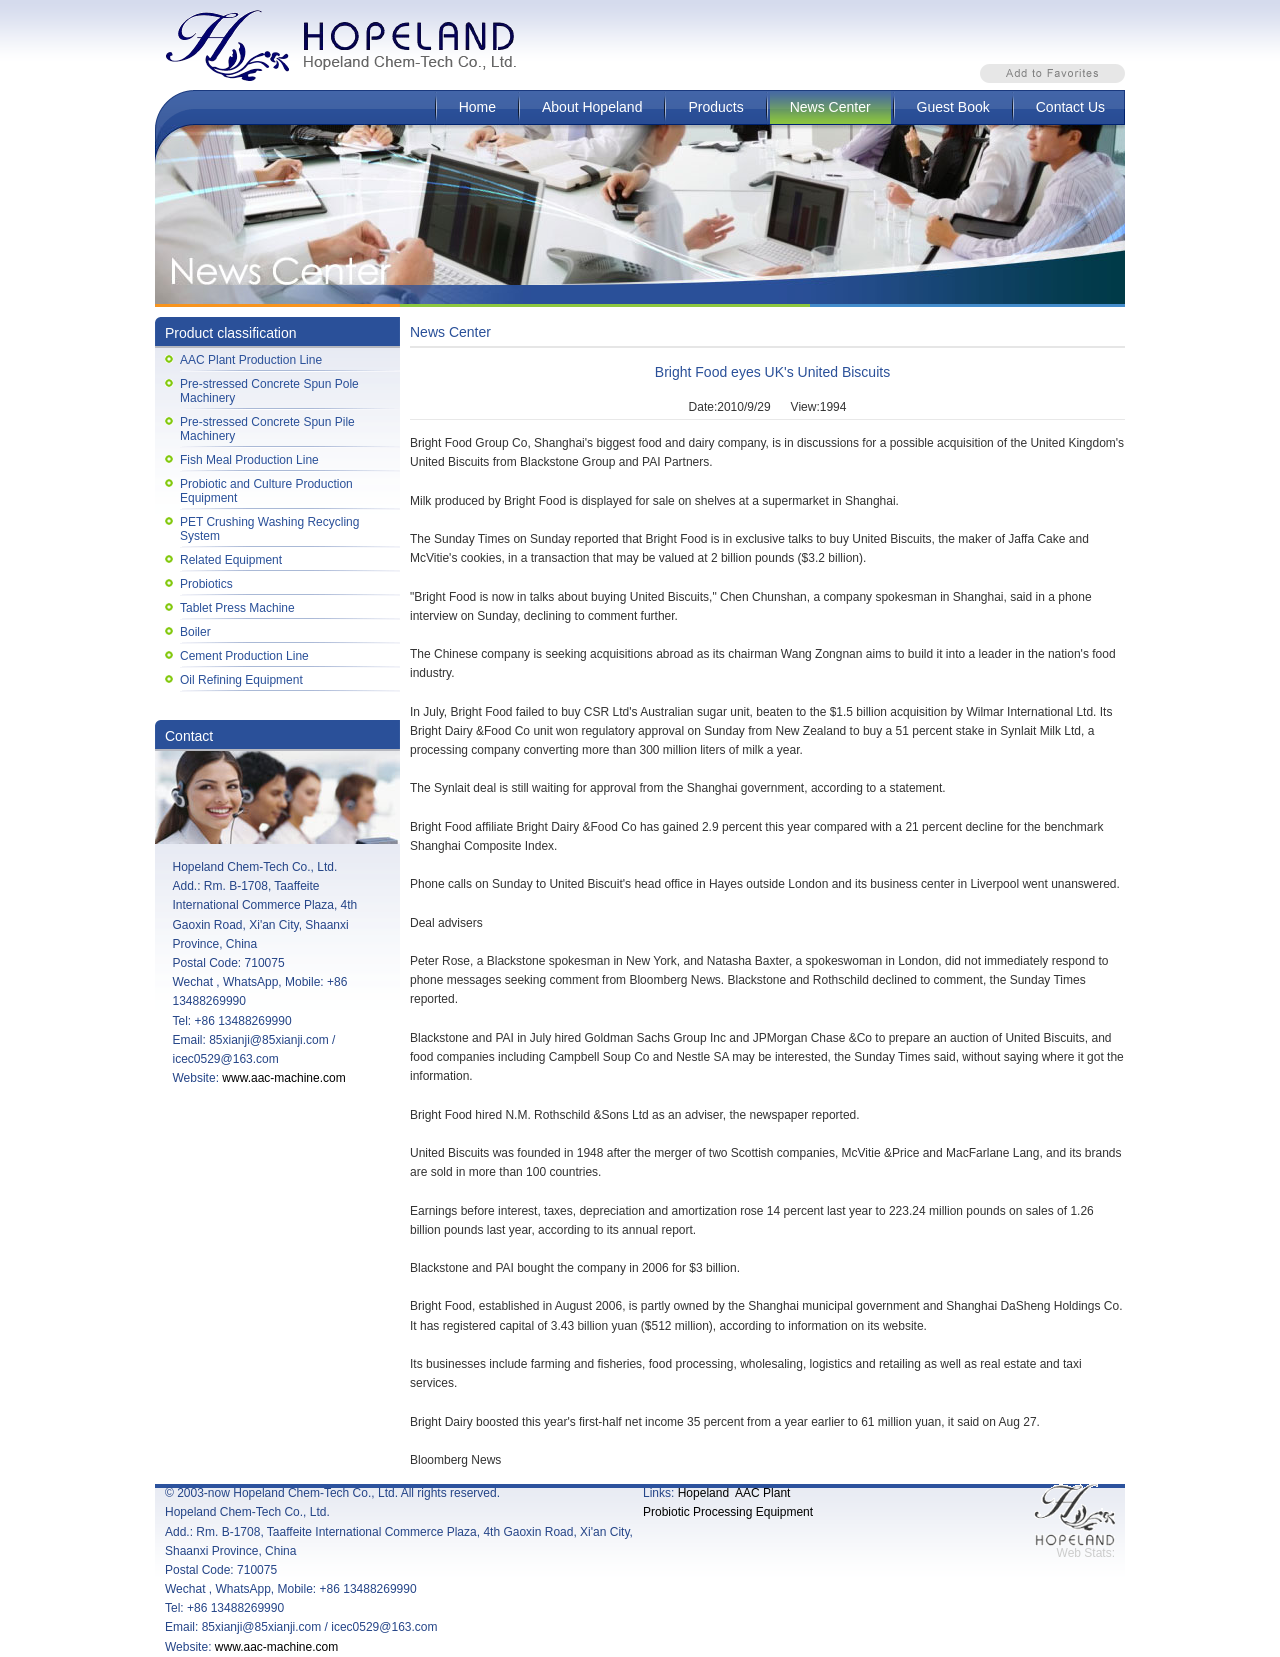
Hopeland (703, 1493)
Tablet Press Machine (237, 608)
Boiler (195, 632)
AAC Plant (762, 1493)
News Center (830, 107)
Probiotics (206, 584)
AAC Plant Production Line (251, 360)
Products (715, 107)
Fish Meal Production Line (249, 460)
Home (477, 107)
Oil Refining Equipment (241, 680)
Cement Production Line (244, 656)
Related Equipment (231, 560)
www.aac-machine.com (283, 1078)
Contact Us (1070, 107)
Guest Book (953, 107)
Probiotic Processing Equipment (728, 1512)
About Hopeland (592, 107)
